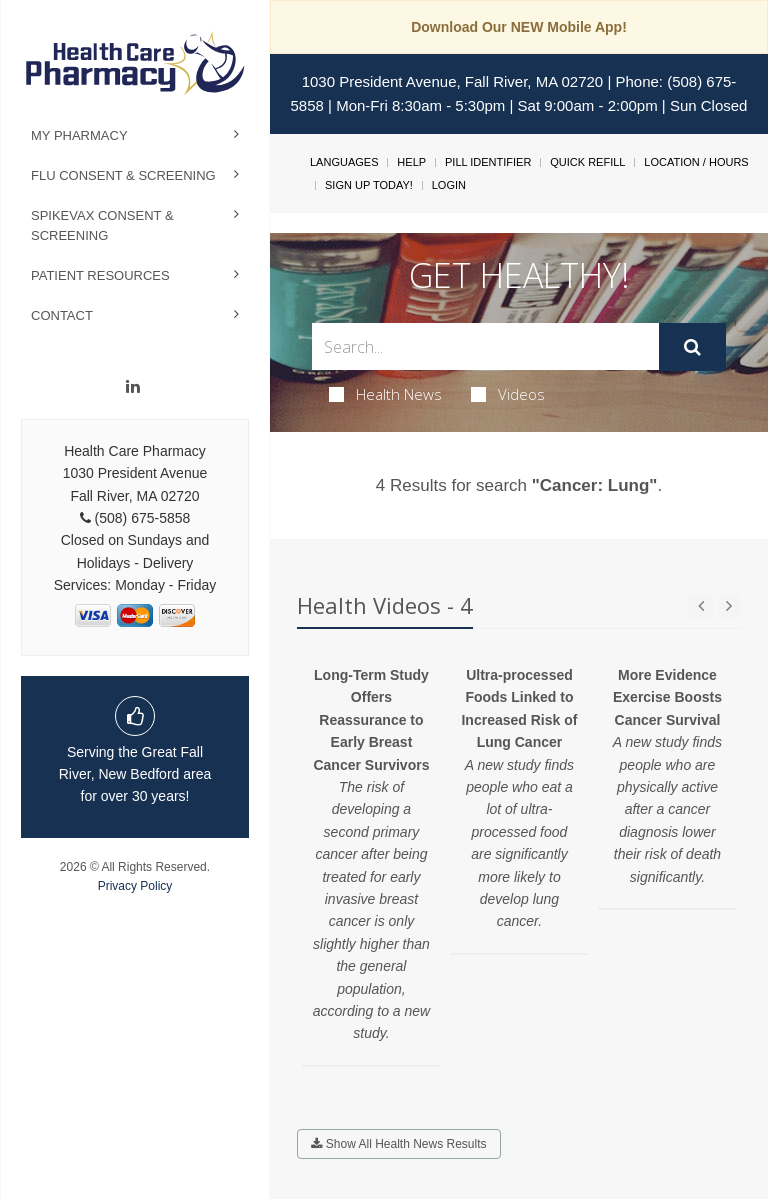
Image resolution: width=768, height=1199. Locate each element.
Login (449, 185)
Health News (385, 394)
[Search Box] (485, 346)
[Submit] (692, 347)
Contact (62, 315)
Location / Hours (696, 162)
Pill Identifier (488, 162)
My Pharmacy (79, 135)
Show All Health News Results (398, 1144)
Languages (344, 162)
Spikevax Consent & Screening (102, 225)
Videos (508, 394)
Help (411, 162)
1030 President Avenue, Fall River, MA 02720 (453, 81)
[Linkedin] (133, 387)
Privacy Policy (135, 886)
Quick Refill (587, 162)
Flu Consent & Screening (123, 175)
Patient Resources (100, 275)
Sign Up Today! (369, 185)
